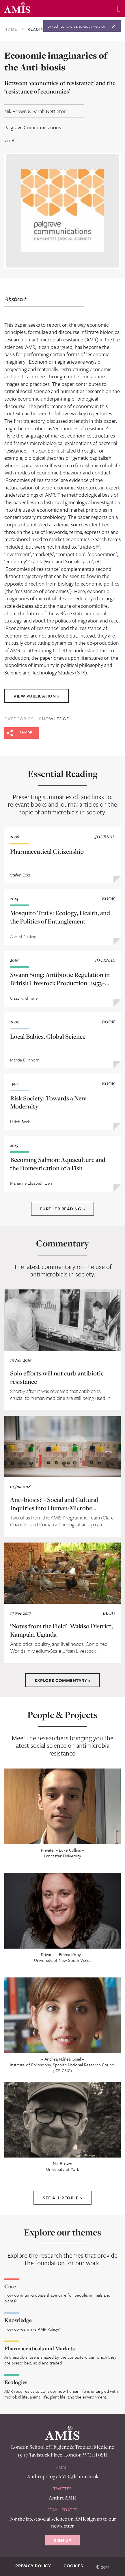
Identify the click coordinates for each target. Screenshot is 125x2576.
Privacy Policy (33, 2565)
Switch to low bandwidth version (77, 26)
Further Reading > (62, 1208)
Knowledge (54, 718)
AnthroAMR (62, 2497)
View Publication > (36, 696)
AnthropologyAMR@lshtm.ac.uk (62, 2476)
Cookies (73, 2565)
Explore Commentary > (62, 1680)
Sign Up (62, 2540)
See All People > (62, 2197)
